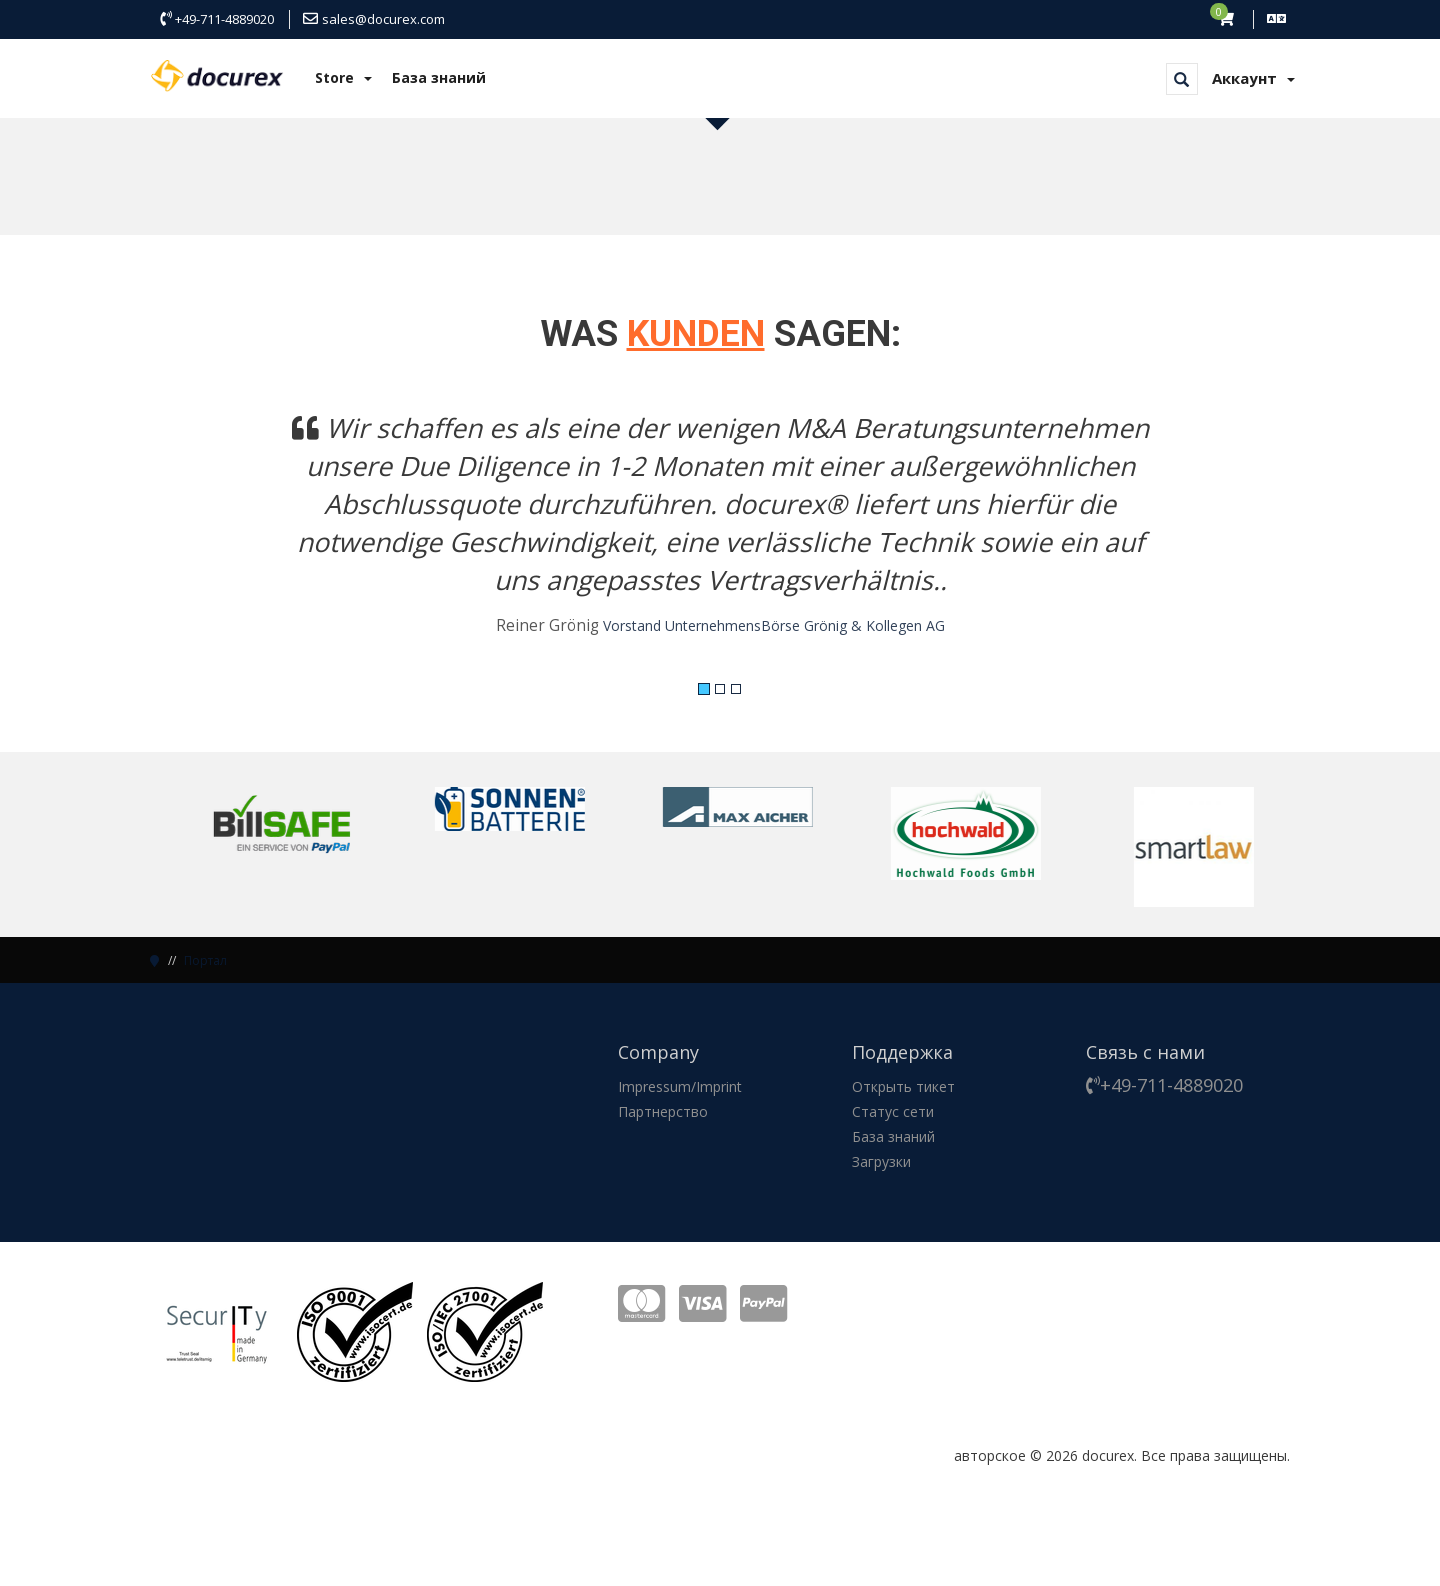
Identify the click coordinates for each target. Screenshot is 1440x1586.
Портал (205, 960)
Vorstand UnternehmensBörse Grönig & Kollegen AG (774, 625)
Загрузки (881, 1161)
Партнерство (663, 1111)
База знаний (439, 77)
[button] (235, 536)
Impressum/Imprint (680, 1086)
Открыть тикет (903, 1086)
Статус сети (893, 1111)
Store (343, 77)
